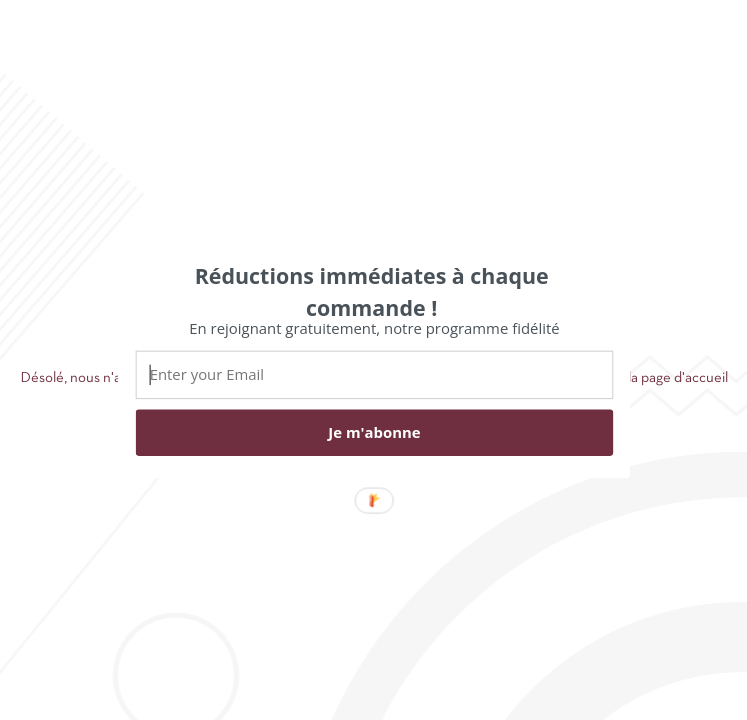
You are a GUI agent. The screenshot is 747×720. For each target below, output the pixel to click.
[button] (371, 291)
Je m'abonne (374, 432)
